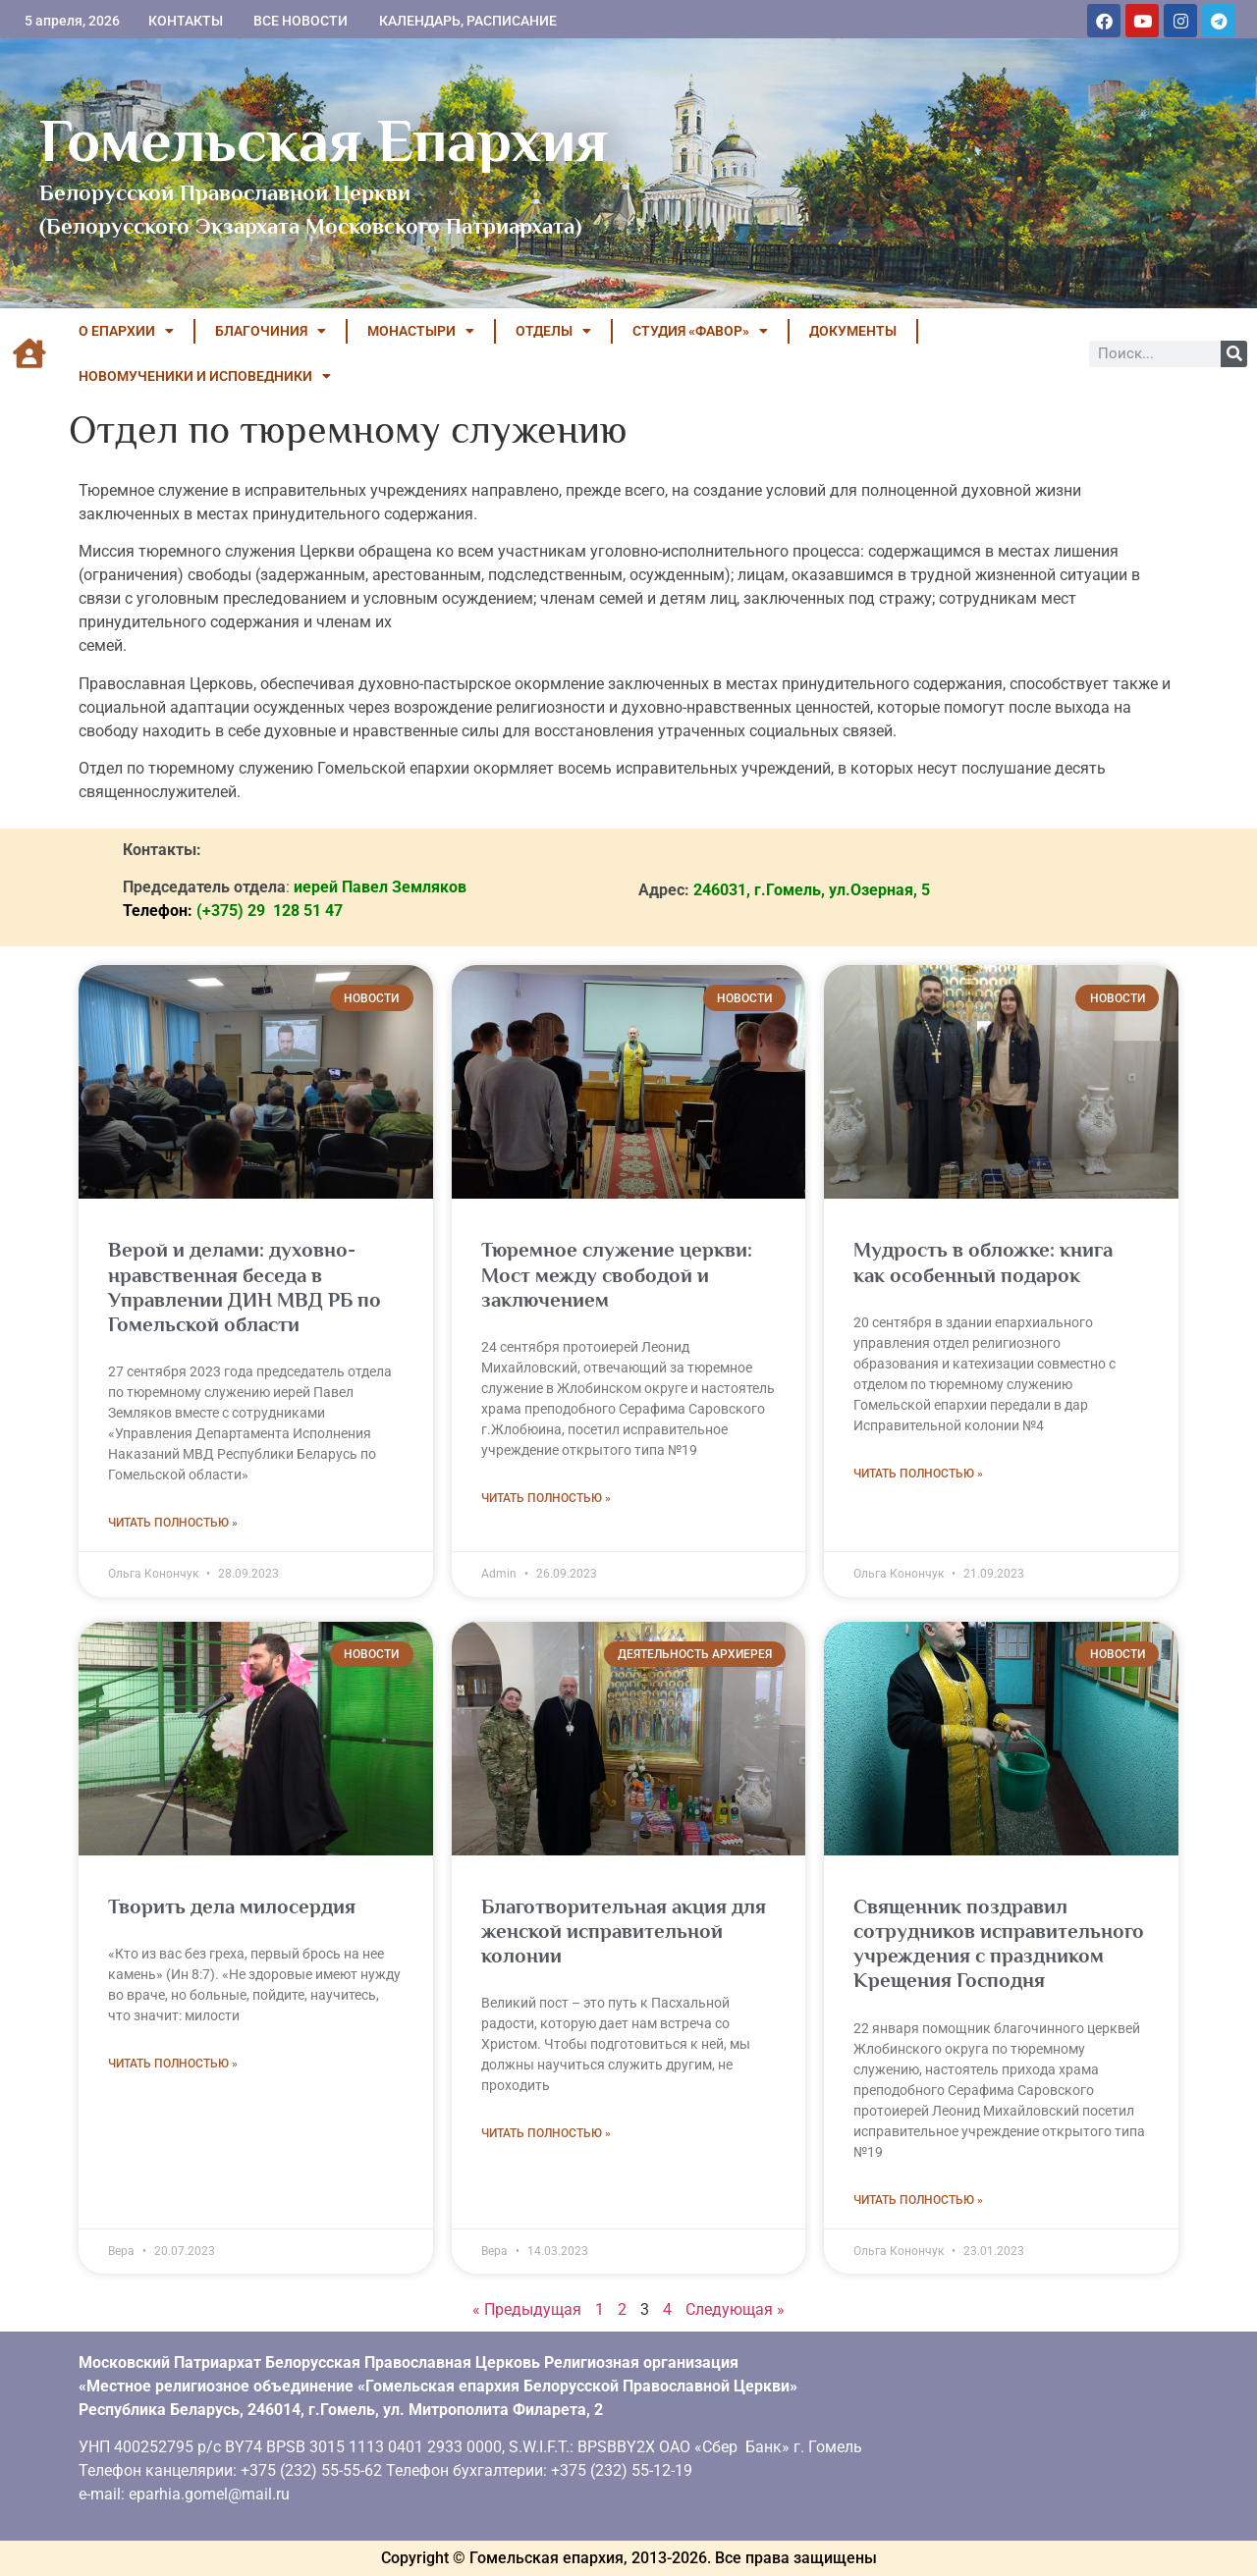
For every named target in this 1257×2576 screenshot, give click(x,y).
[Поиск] (1234, 354)
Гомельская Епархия (323, 140)
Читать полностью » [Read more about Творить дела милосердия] (173, 2063)
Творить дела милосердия (231, 1906)
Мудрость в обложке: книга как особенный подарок (983, 1262)
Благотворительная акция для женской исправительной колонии (623, 1931)
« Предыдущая (526, 2309)
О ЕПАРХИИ (126, 331)
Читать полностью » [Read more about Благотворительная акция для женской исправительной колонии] (546, 2133)
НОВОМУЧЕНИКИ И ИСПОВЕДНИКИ (205, 376)
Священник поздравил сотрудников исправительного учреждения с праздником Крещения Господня (998, 1944)
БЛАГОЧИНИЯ (270, 331)
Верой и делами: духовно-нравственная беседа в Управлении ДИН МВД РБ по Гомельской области (244, 1287)
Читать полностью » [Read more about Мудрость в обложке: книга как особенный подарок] (918, 1473)
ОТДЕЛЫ (553, 331)
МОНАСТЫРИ (420, 331)
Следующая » (735, 2309)
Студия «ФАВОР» (700, 331)
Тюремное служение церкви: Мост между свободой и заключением (616, 1274)
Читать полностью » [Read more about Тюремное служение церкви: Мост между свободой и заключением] (546, 1498)
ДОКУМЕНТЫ (853, 331)
